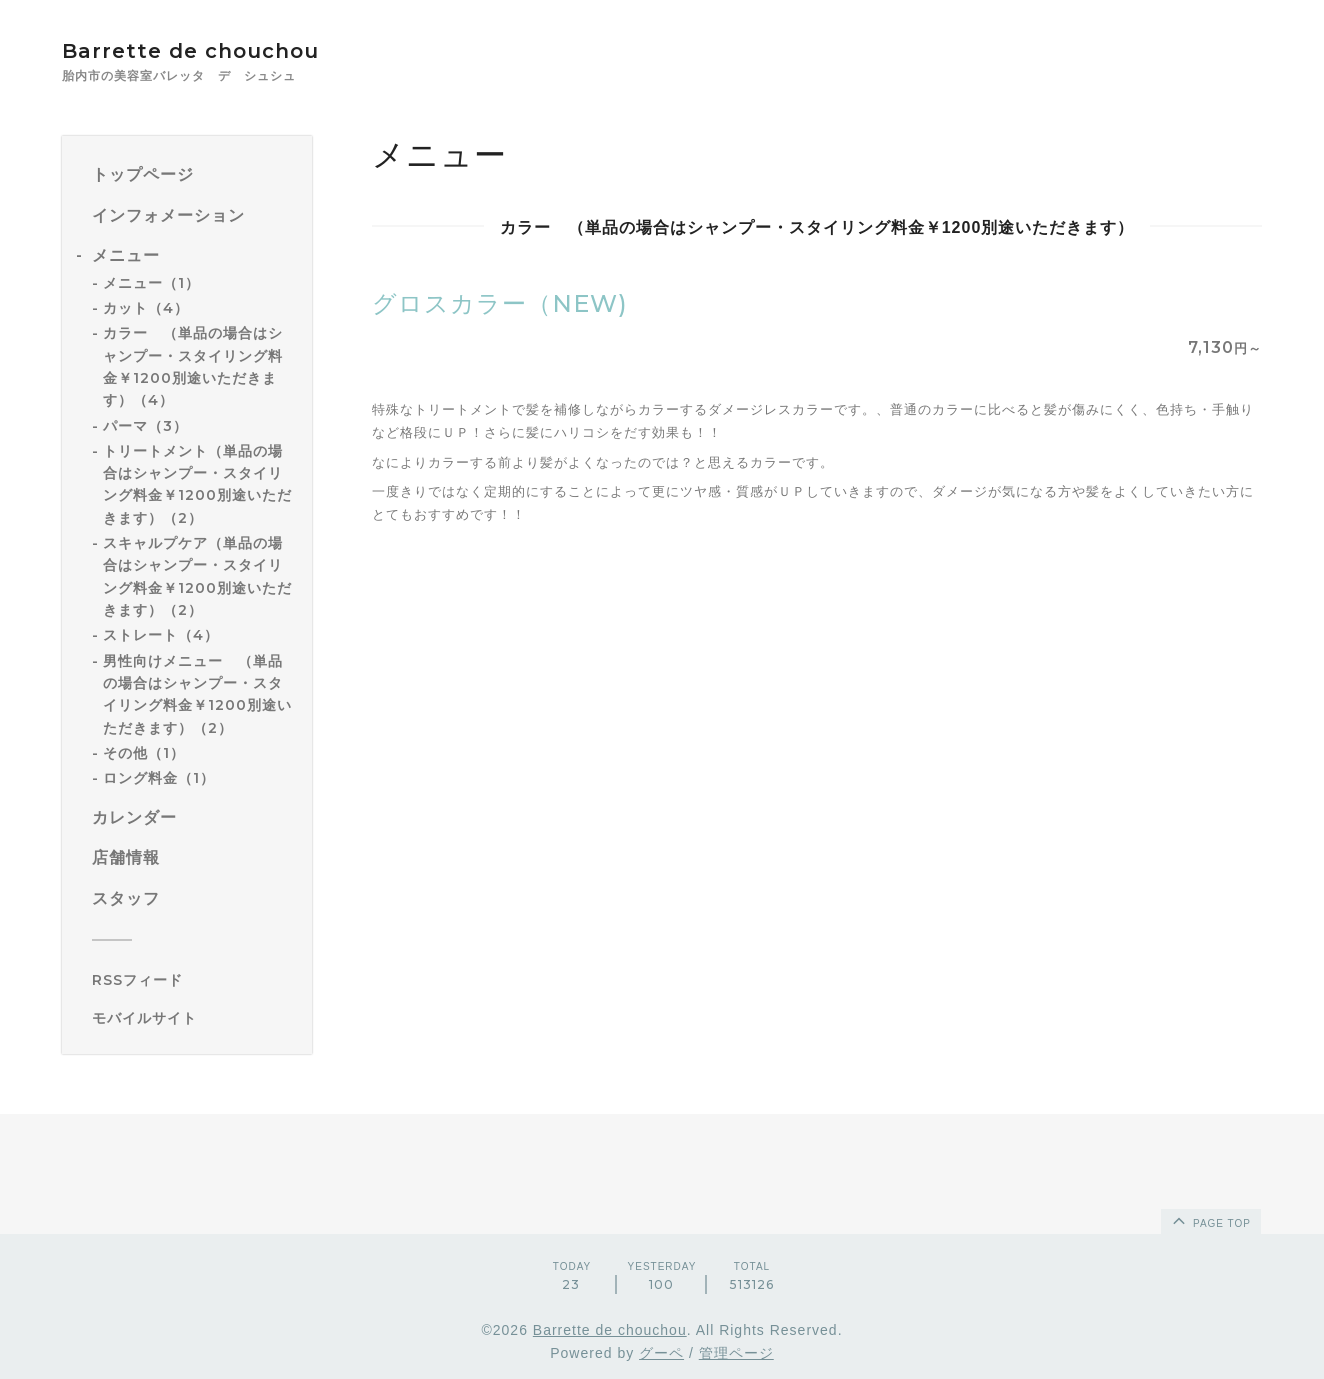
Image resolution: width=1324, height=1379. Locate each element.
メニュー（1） (151, 283)
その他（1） (144, 753)
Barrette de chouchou (211, 51)
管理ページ (736, 1353)
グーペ (661, 1353)
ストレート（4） (161, 635)
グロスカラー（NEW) (500, 303)
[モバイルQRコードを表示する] (194, 1018)
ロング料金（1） (159, 778)
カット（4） (146, 308)
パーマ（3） (145, 426)
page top (1210, 1220)
